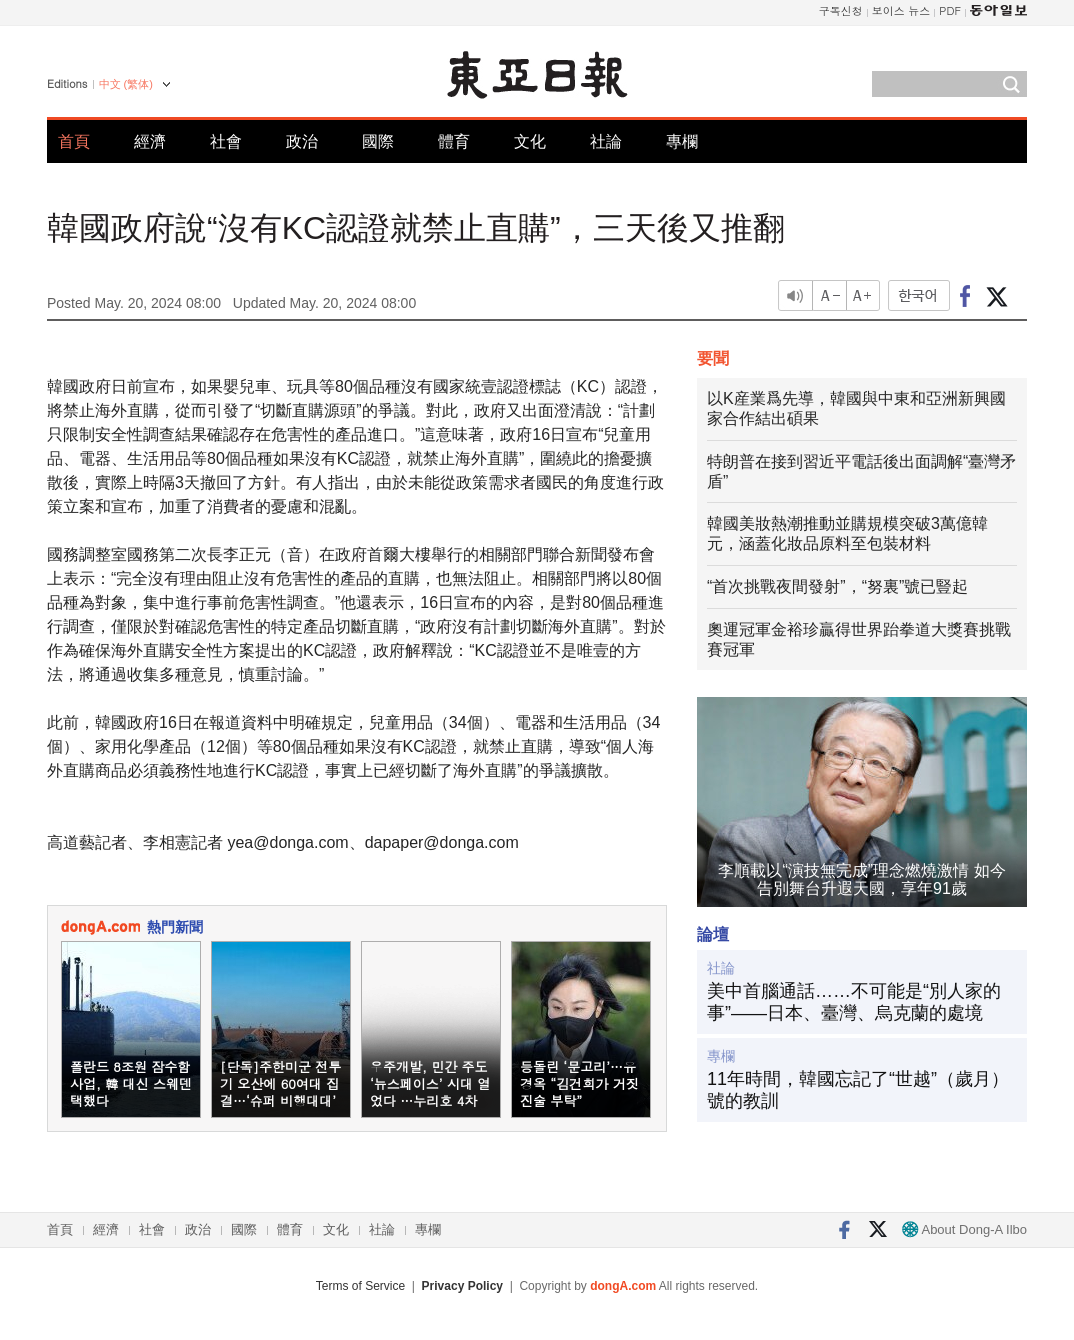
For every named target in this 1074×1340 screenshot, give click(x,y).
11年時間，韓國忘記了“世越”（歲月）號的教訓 (858, 1090)
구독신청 (841, 10)
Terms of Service (360, 1286)
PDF (950, 10)
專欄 (682, 141)
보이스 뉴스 (901, 10)
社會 (226, 141)
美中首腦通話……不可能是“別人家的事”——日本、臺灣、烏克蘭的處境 (854, 1002)
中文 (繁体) (126, 84)
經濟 (150, 141)
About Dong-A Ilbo (964, 1229)
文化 (530, 141)
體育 (454, 141)
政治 (302, 141)
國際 (378, 141)
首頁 (74, 141)
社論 (606, 141)
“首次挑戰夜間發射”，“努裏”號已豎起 (837, 586)
